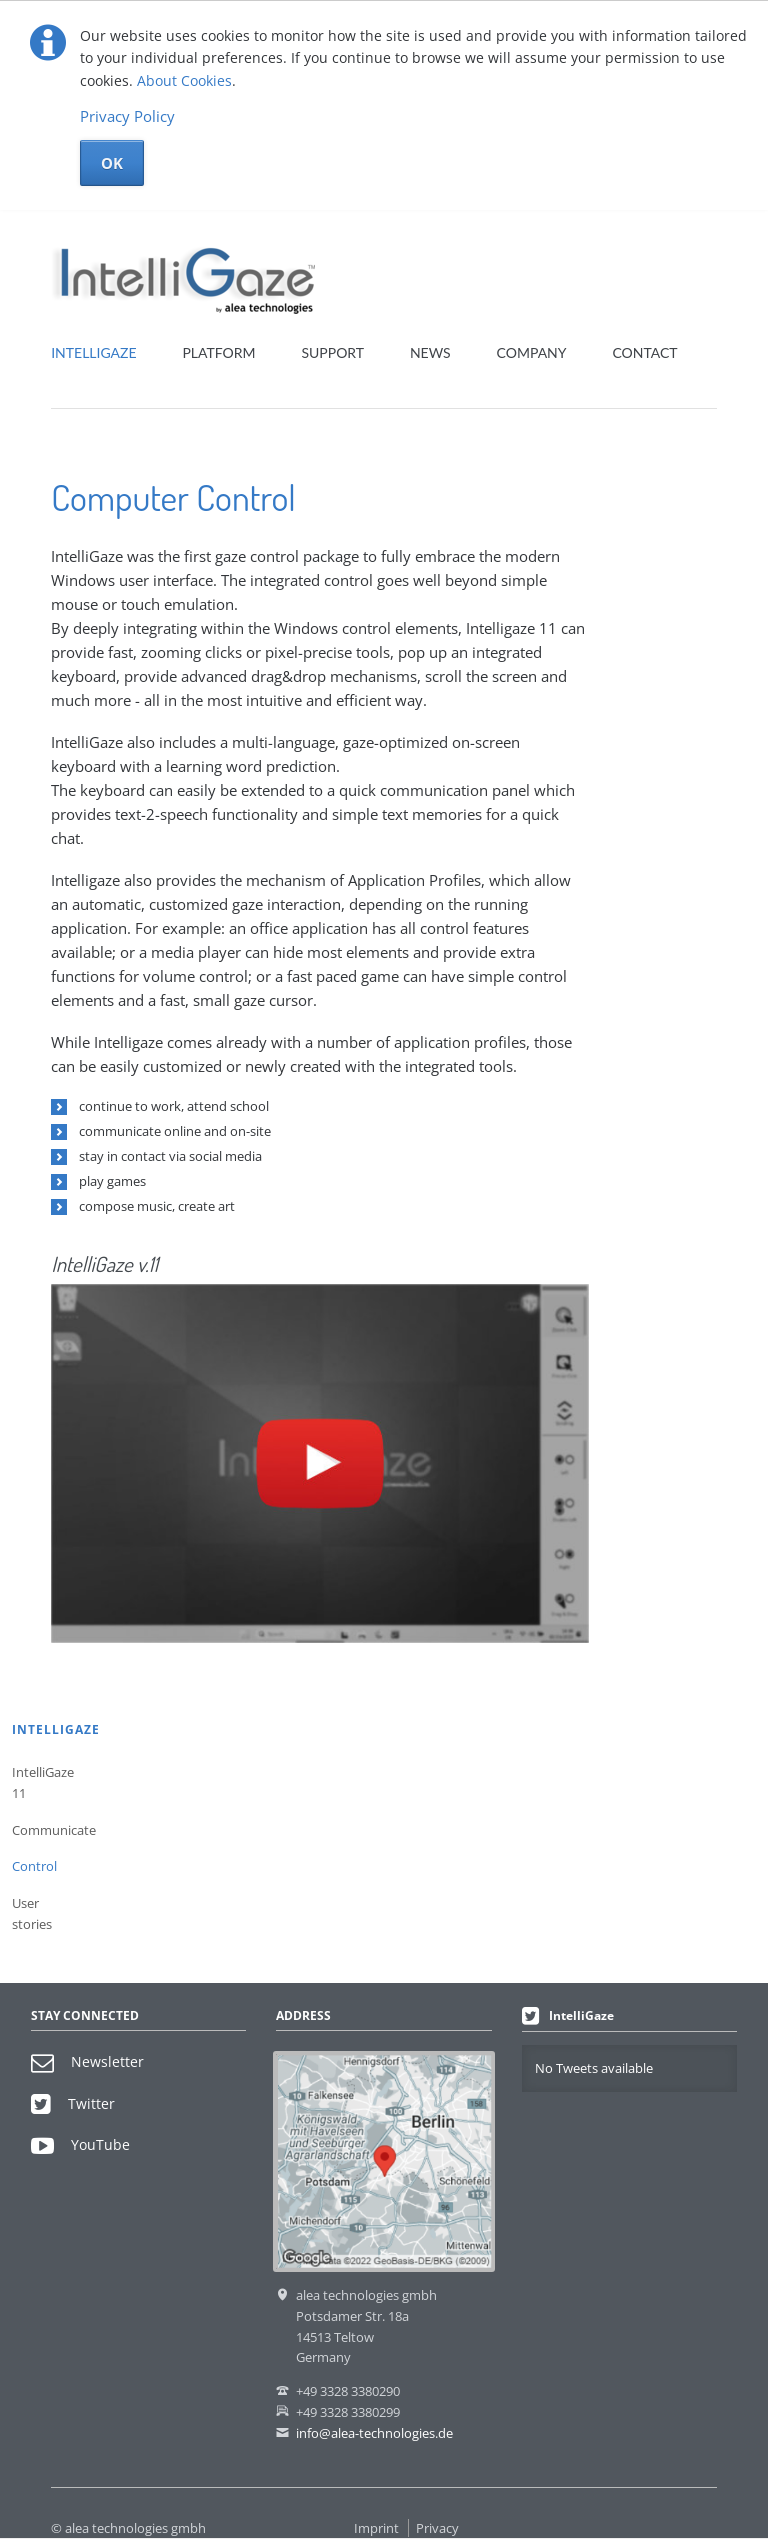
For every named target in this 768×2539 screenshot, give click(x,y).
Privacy (437, 2528)
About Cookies (184, 80)
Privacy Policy (127, 116)
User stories (32, 1913)
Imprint (376, 2528)
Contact (644, 352)
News (430, 352)
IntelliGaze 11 (43, 1782)
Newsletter (87, 2061)
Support (332, 352)
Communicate (46, 1830)
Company (532, 352)
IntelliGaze (93, 352)
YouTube (80, 2144)
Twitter (73, 2103)
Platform (218, 352)
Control (34, 1866)
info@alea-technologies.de (374, 2433)
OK (112, 163)
